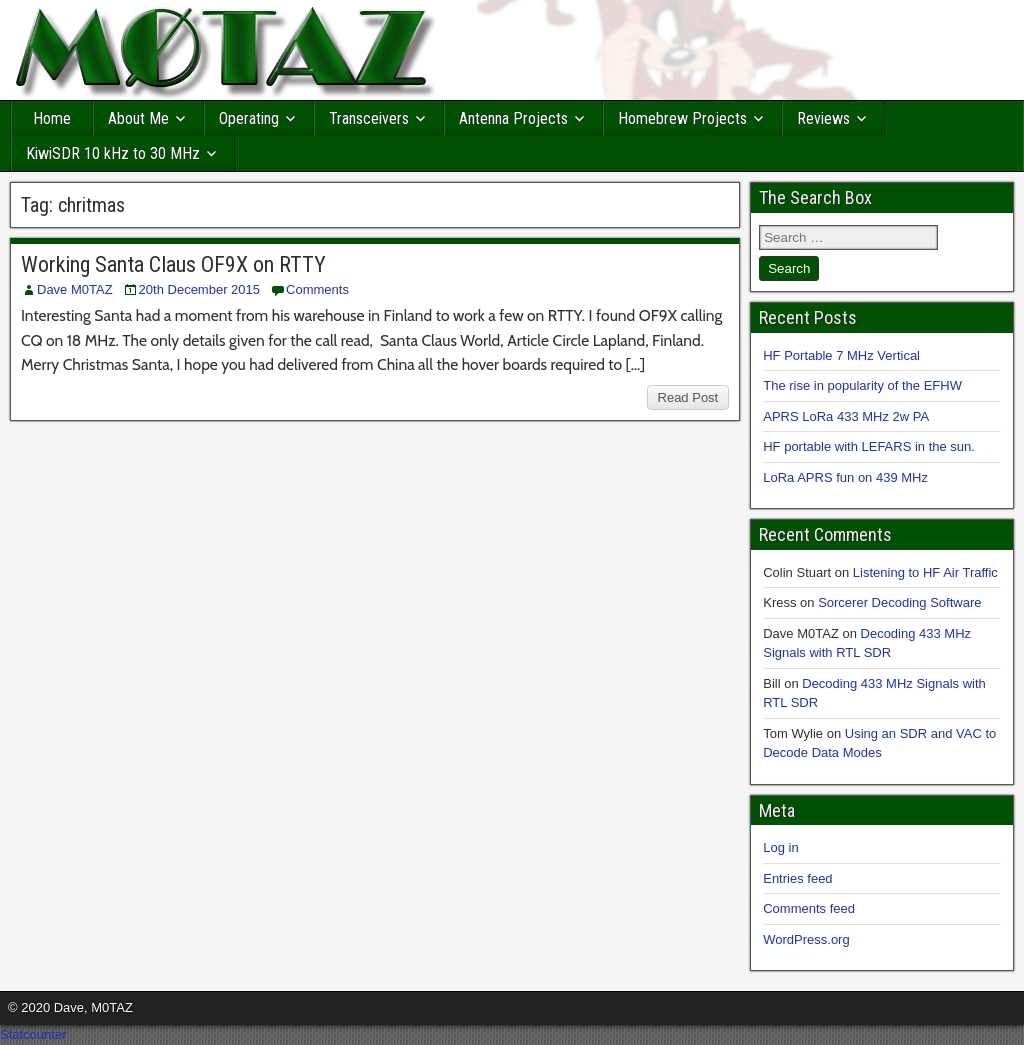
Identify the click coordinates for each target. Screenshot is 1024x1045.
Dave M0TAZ (75, 289)
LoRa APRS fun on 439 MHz (845, 477)
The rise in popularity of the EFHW (862, 385)
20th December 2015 (199, 289)
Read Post (688, 397)
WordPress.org (806, 939)
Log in (780, 847)
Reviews (823, 118)
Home (52, 118)
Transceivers (369, 118)
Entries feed (797, 878)
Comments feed (809, 908)
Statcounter (33, 1034)
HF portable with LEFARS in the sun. (869, 446)
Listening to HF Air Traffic (925, 572)
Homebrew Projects (682, 118)
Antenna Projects (513, 118)
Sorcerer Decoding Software (899, 602)
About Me (138, 118)
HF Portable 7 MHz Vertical (841, 355)
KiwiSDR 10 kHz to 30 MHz (113, 153)
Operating (249, 118)
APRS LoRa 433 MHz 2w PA (846, 416)
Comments (317, 289)
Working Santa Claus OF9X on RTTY (173, 264)
